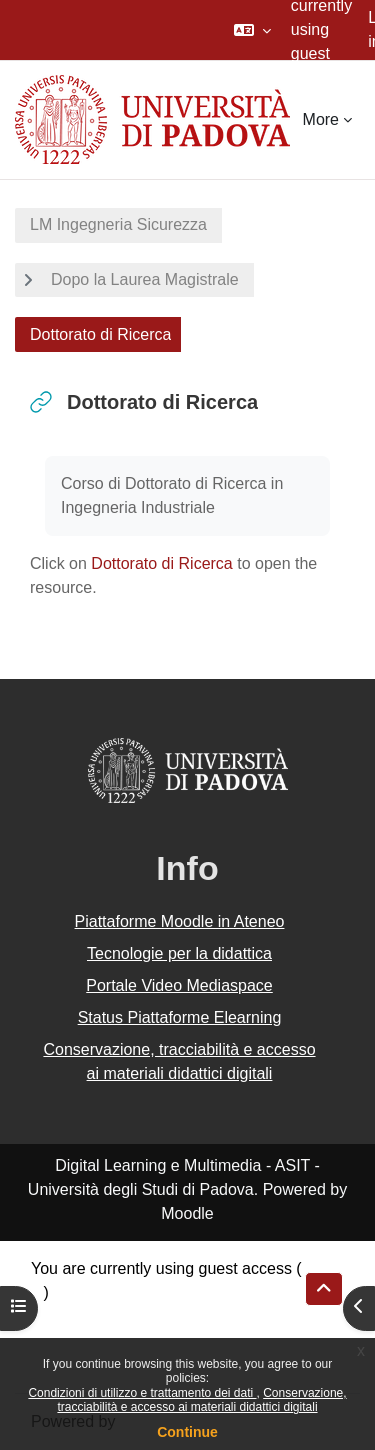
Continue (187, 1432)
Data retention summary (116, 1316)
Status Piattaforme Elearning (180, 1017)
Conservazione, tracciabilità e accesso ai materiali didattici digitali (201, 1400)
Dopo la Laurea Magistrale (145, 279)
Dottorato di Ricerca (161, 563)
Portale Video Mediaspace (179, 985)
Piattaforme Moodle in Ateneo (180, 921)
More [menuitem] (321, 119)
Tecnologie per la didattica (179, 953)
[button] (252, 30)
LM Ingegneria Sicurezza (118, 224)
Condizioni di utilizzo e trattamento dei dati (142, 1393)
